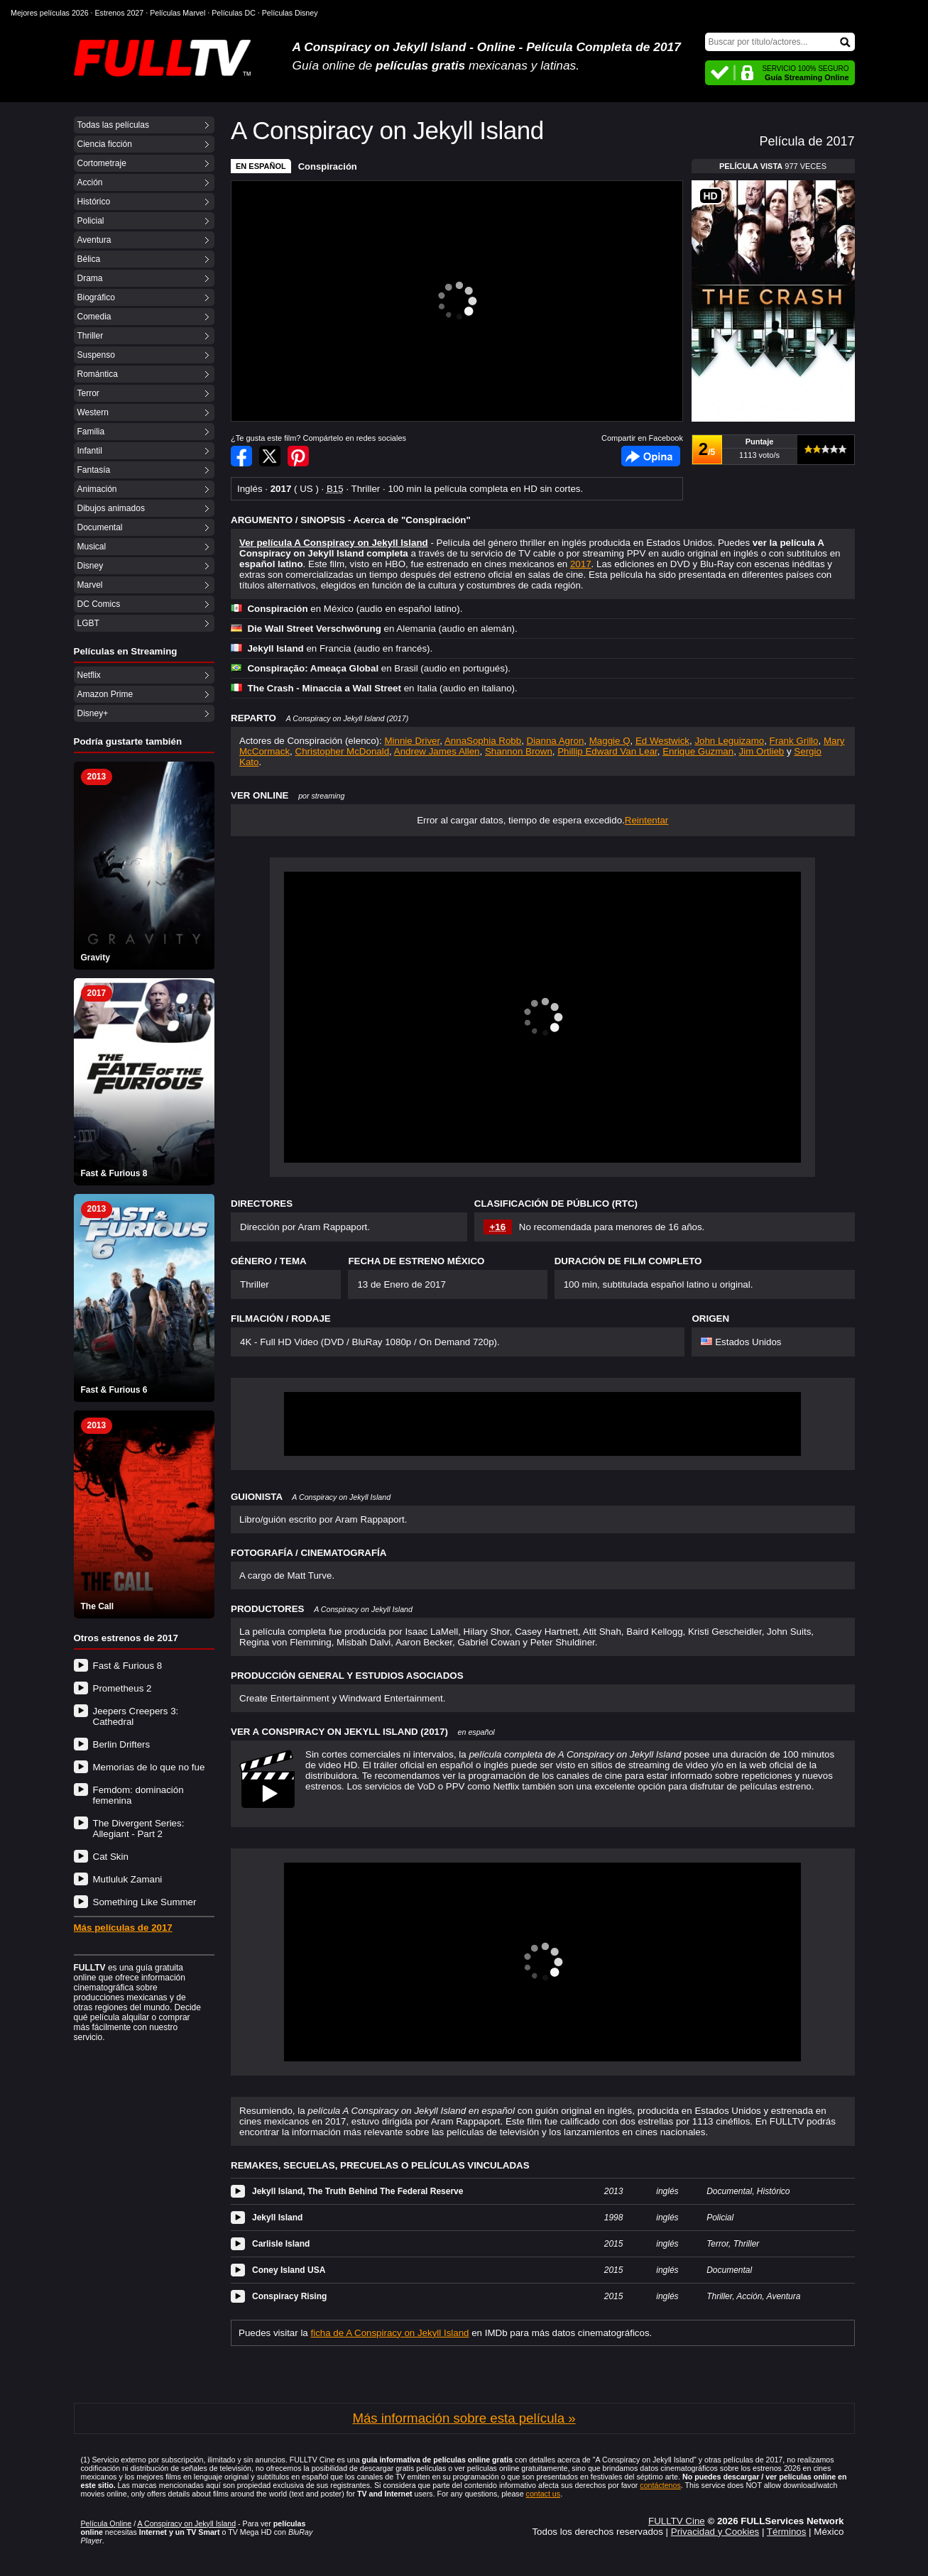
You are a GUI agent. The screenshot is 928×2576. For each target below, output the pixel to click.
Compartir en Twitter (269, 456)
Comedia (94, 317)
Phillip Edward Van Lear (607, 751)
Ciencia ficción (104, 144)
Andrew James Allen (437, 751)
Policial (90, 221)
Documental (100, 527)
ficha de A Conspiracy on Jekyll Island (390, 2333)
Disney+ (93, 713)
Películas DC (234, 13)
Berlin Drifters (122, 1744)
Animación (97, 489)
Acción (90, 182)
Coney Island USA (288, 2270)
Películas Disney (290, 13)
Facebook (650, 456)
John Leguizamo (729, 740)
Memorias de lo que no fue (149, 1767)
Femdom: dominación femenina (138, 1795)
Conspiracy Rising (289, 2296)
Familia (91, 432)
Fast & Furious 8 (128, 1665)
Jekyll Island (277, 2218)
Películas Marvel (177, 13)
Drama (90, 278)
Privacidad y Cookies (715, 2531)
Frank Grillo (794, 740)
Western (93, 412)
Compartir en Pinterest (298, 456)
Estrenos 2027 (119, 13)
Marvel (90, 585)
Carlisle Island (281, 2244)
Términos (787, 2531)
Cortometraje (101, 163)
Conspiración (327, 166)
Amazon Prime (105, 694)
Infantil (89, 451)
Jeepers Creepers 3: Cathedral (136, 1716)
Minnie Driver (412, 740)
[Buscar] (780, 42)
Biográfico (96, 297)
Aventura (94, 240)
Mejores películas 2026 (50, 13)
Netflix (89, 675)
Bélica (89, 259)
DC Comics (99, 604)
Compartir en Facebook (241, 456)
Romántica (97, 374)
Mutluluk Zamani (128, 1879)
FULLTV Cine (676, 2521)
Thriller (90, 336)
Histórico (94, 202)
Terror (88, 393)
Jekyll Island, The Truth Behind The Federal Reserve (357, 2191)
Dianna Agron (555, 740)
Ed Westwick (662, 740)
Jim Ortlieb (762, 751)
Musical (92, 547)
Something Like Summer (145, 1902)
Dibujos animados (111, 508)
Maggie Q (610, 740)
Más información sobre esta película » (463, 2418)
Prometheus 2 (122, 1688)
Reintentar (647, 820)
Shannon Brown (518, 751)
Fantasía (94, 470)
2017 (580, 564)
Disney (90, 566)
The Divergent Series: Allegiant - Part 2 (139, 1828)
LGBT (88, 623)
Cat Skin (111, 1856)
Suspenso (96, 355)
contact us (543, 2493)
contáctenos (660, 2485)
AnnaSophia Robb (482, 740)
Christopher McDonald (342, 751)
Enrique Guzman (697, 751)
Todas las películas (113, 125)
